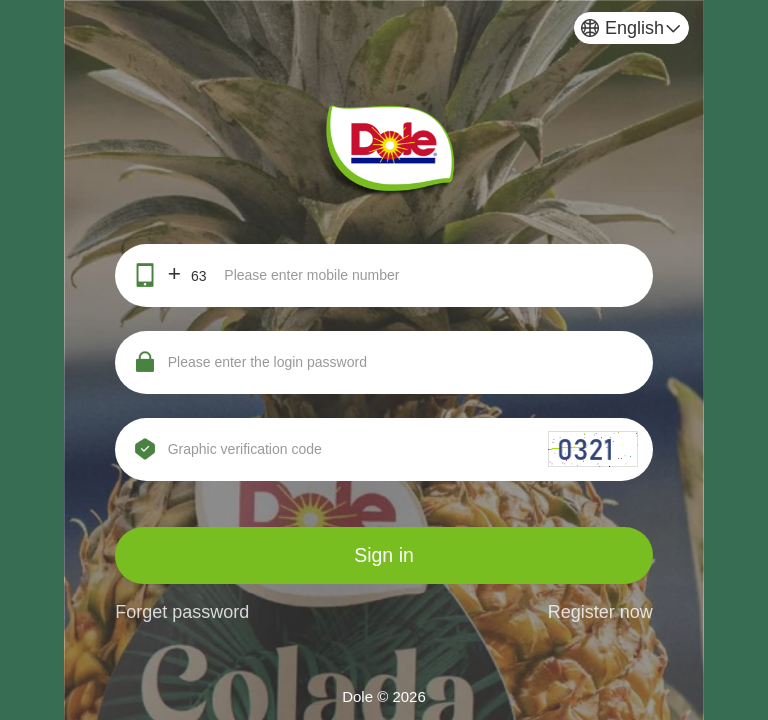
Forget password (182, 612)
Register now (600, 612)
